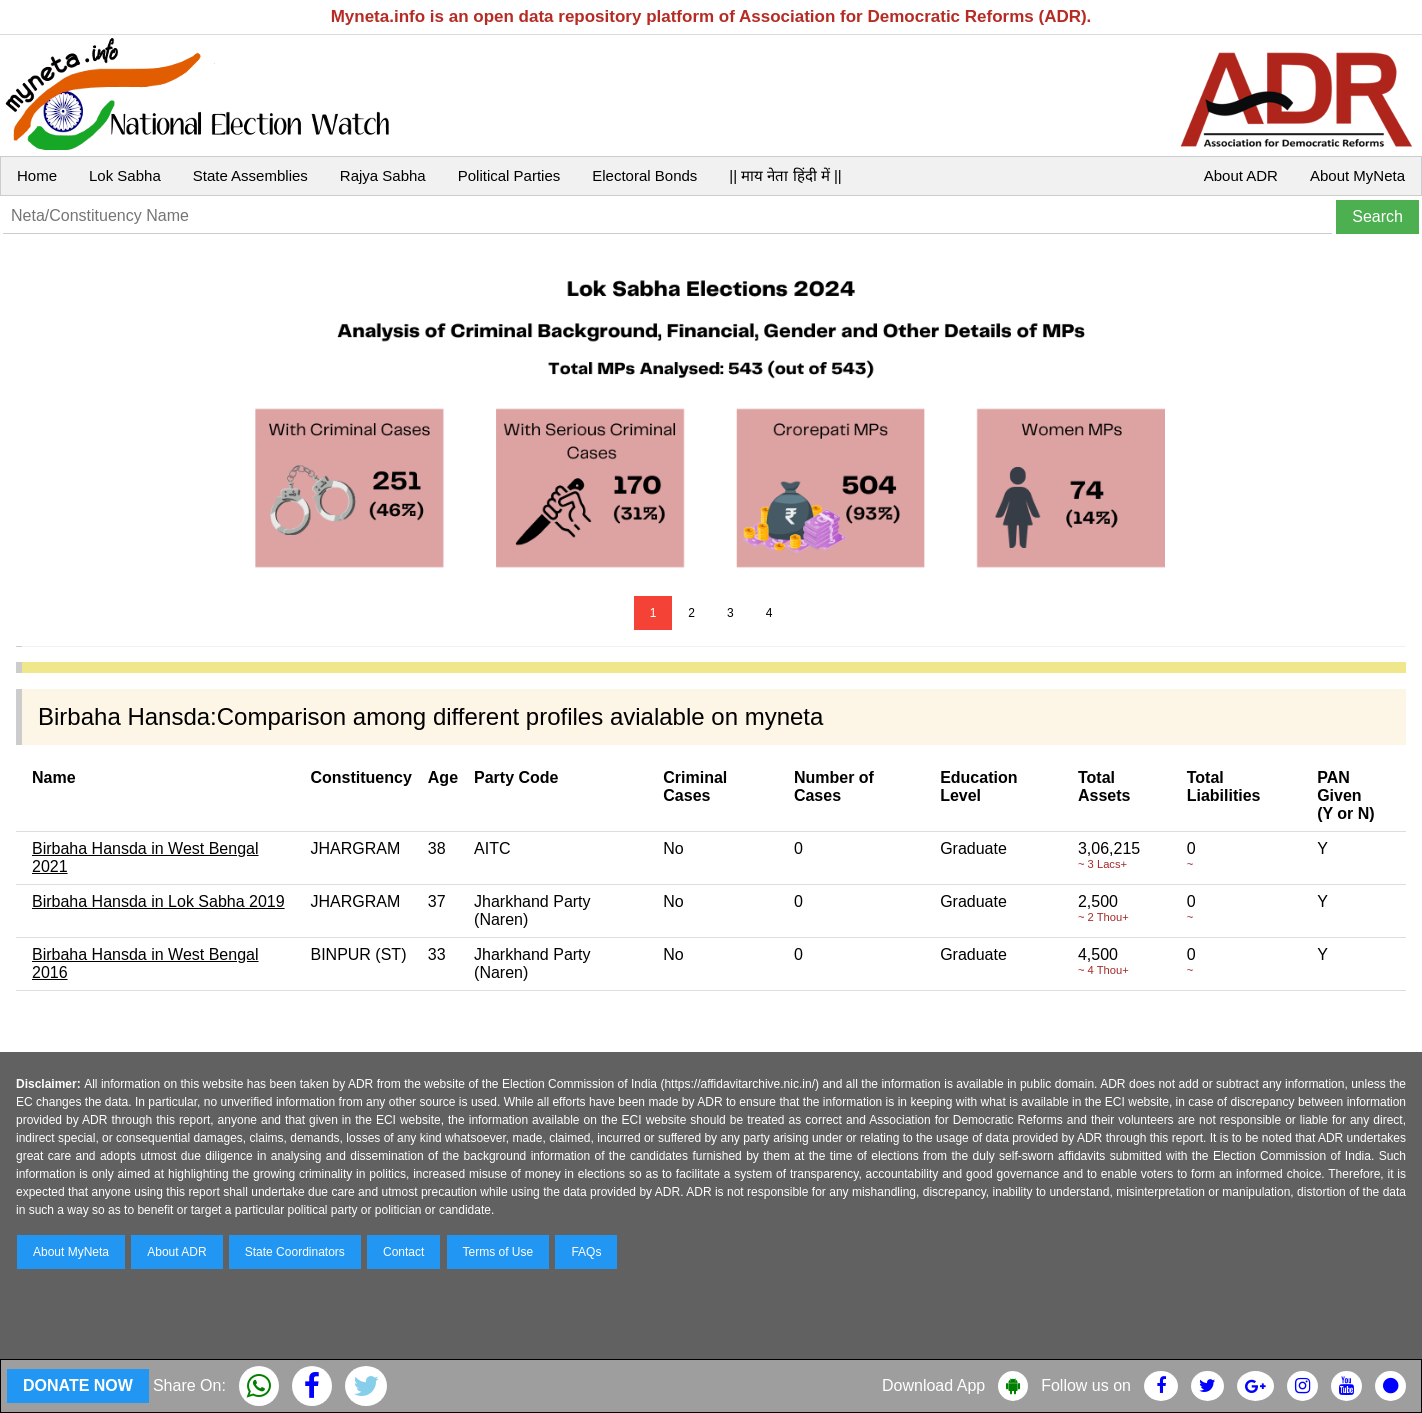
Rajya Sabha (383, 175)
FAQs (586, 1252)
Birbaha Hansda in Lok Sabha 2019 (158, 901)
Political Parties (509, 175)
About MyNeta (1357, 175)
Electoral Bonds (644, 175)
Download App (933, 1385)
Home (37, 175)
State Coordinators (295, 1252)
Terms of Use (498, 1252)
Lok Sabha (125, 175)
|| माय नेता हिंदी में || (785, 175)
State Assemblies (250, 175)
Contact (403, 1252)
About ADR (1241, 175)
